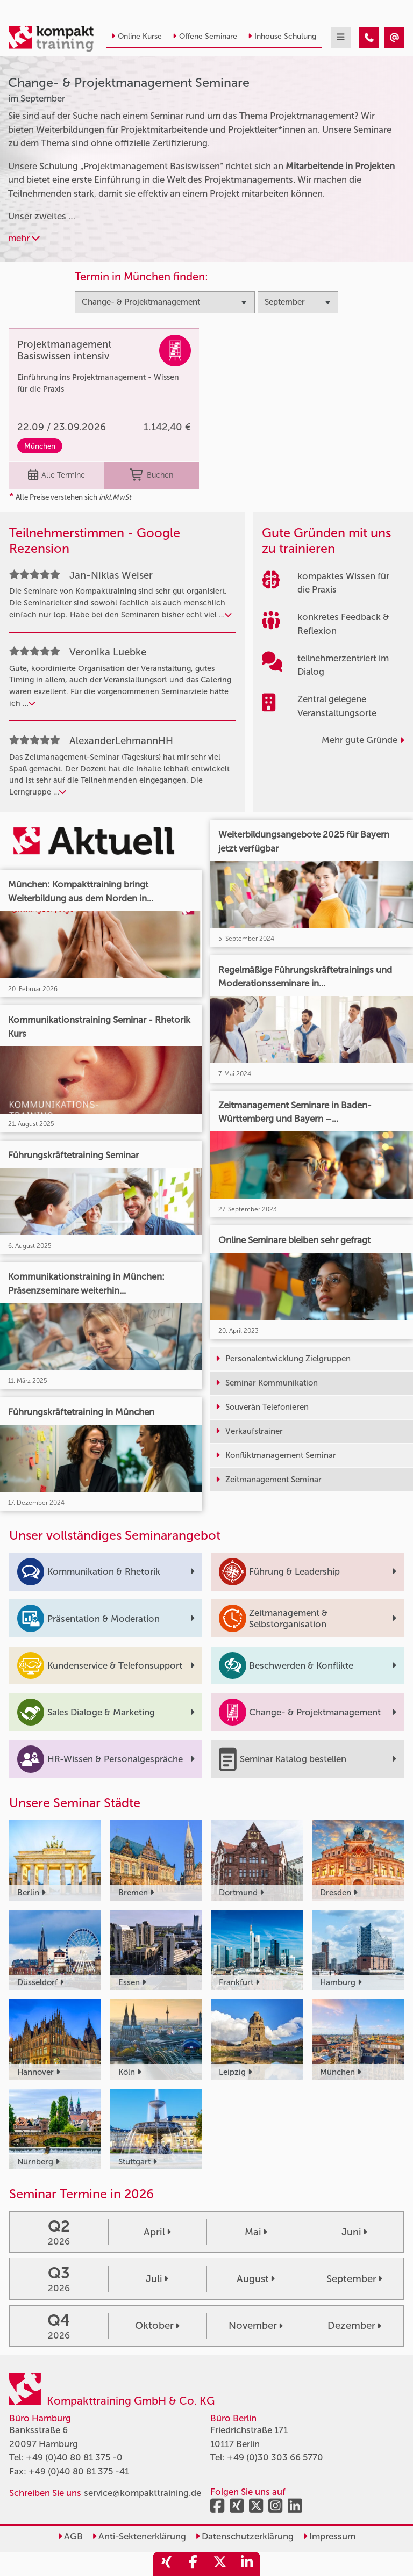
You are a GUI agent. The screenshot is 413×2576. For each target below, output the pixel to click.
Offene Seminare (205, 36)
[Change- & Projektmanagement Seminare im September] (369, 37)
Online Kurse (136, 36)
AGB (70, 2536)
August (256, 2279)
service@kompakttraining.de (142, 2492)
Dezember (354, 2326)
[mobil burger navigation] (341, 37)
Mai (256, 2232)
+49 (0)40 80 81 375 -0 (74, 2457)
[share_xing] (166, 2564)
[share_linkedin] (246, 2564)
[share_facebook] (193, 2564)
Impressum (329, 2536)
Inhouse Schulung (282, 36)
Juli (157, 2279)
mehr (24, 238)
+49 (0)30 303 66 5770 (275, 2457)
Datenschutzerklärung (244, 2536)
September (354, 2279)
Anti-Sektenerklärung (139, 2536)
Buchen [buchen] (151, 475)
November (256, 2326)
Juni (354, 2232)
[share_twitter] (219, 2564)
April (157, 2232)
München (39, 446)
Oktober (157, 2326)
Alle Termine (56, 475)
